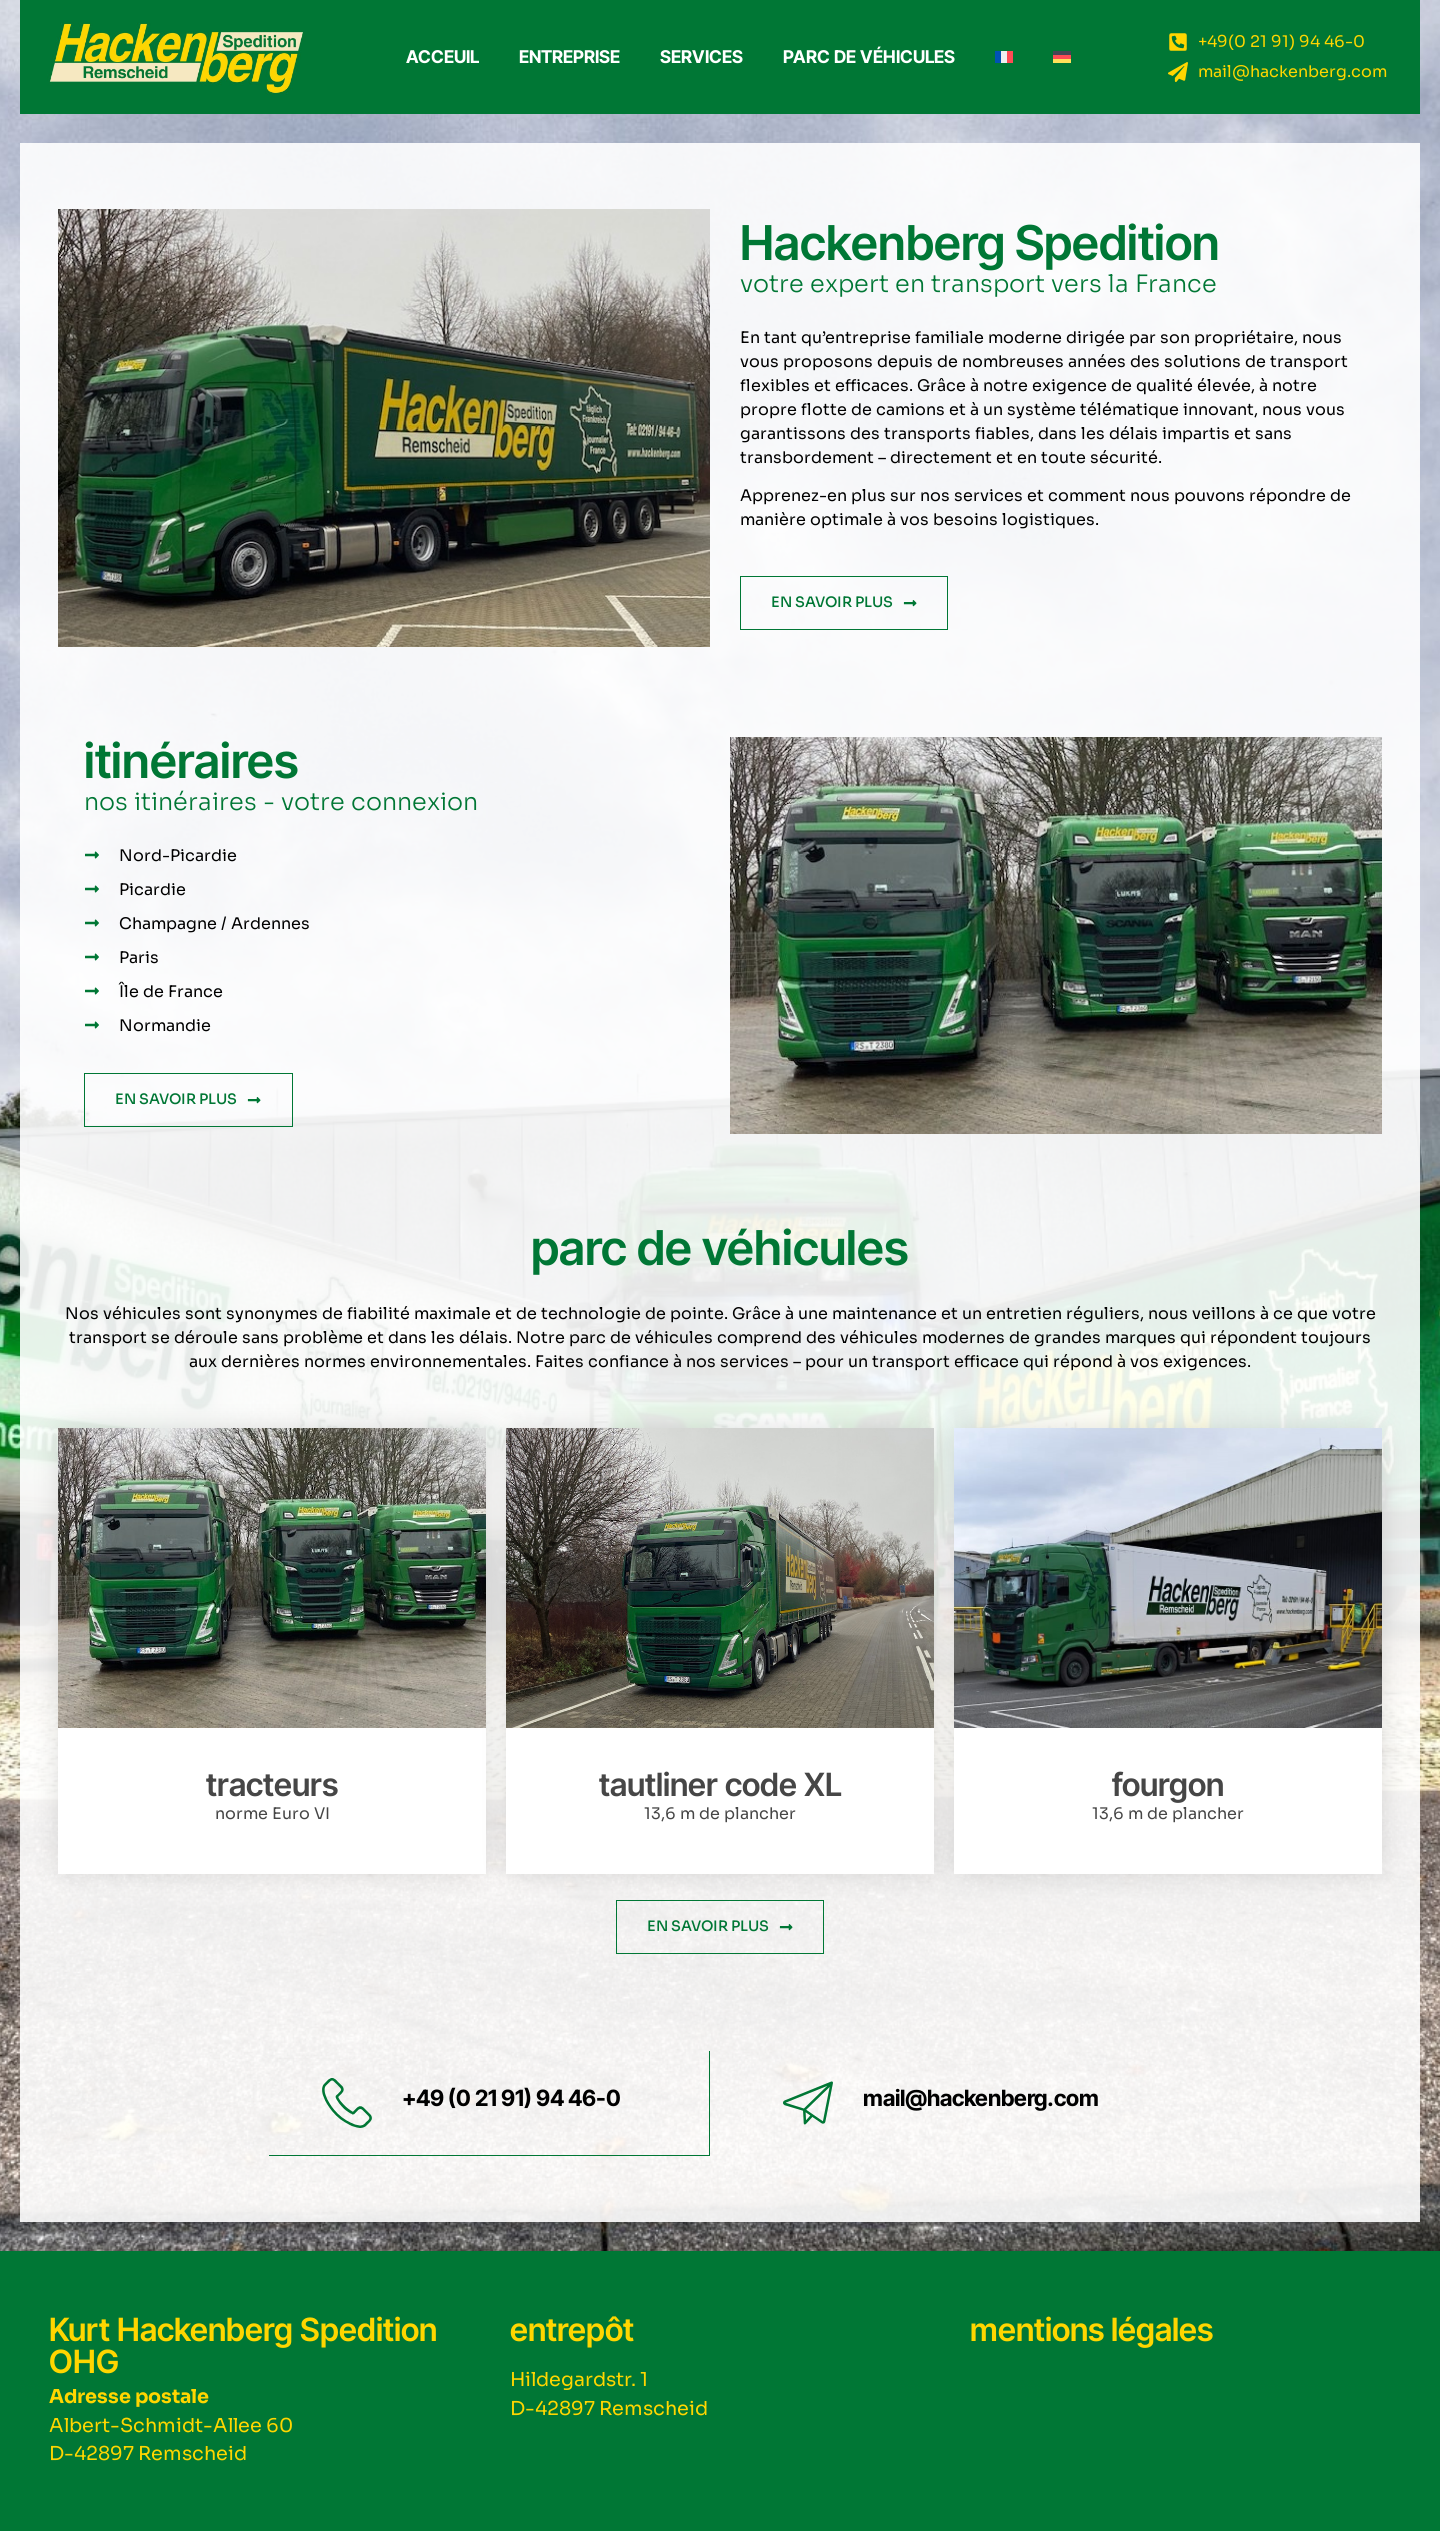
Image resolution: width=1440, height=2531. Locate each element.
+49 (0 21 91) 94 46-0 (511, 2097)
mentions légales (1091, 2328)
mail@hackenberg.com (981, 2097)
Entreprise (569, 56)
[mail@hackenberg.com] (808, 2103)
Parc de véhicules (869, 56)
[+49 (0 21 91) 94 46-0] (347, 2103)
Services (701, 56)
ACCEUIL (442, 56)
